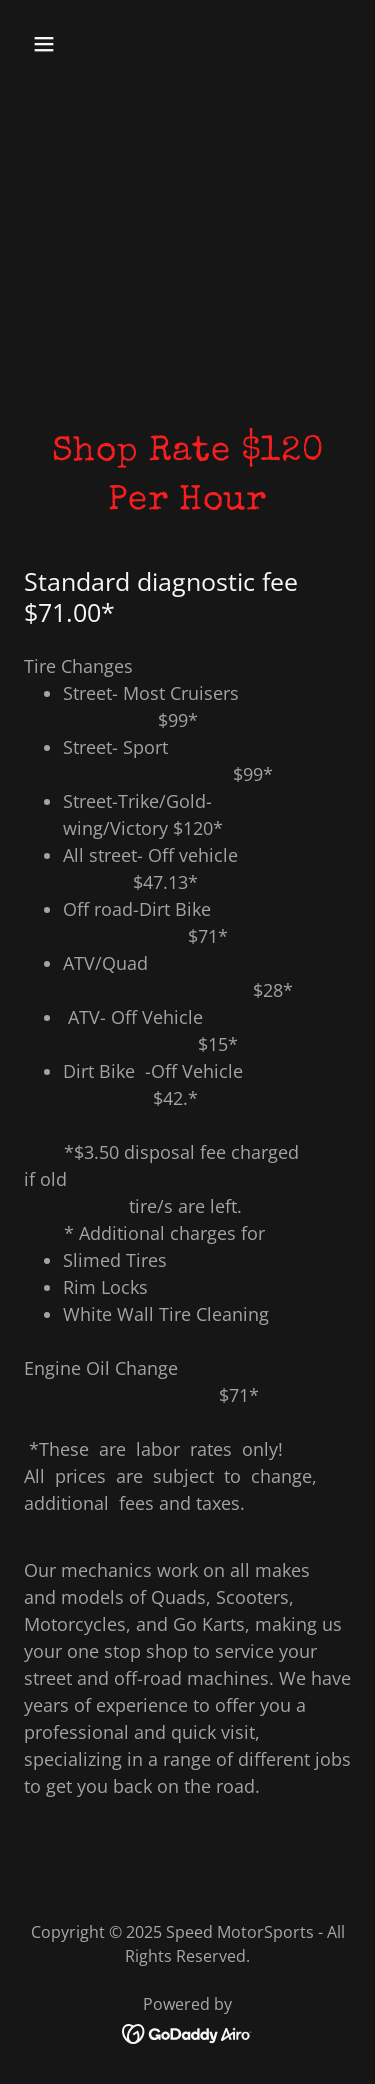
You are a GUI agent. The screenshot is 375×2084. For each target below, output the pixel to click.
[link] (187, 2032)
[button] (61, 44)
